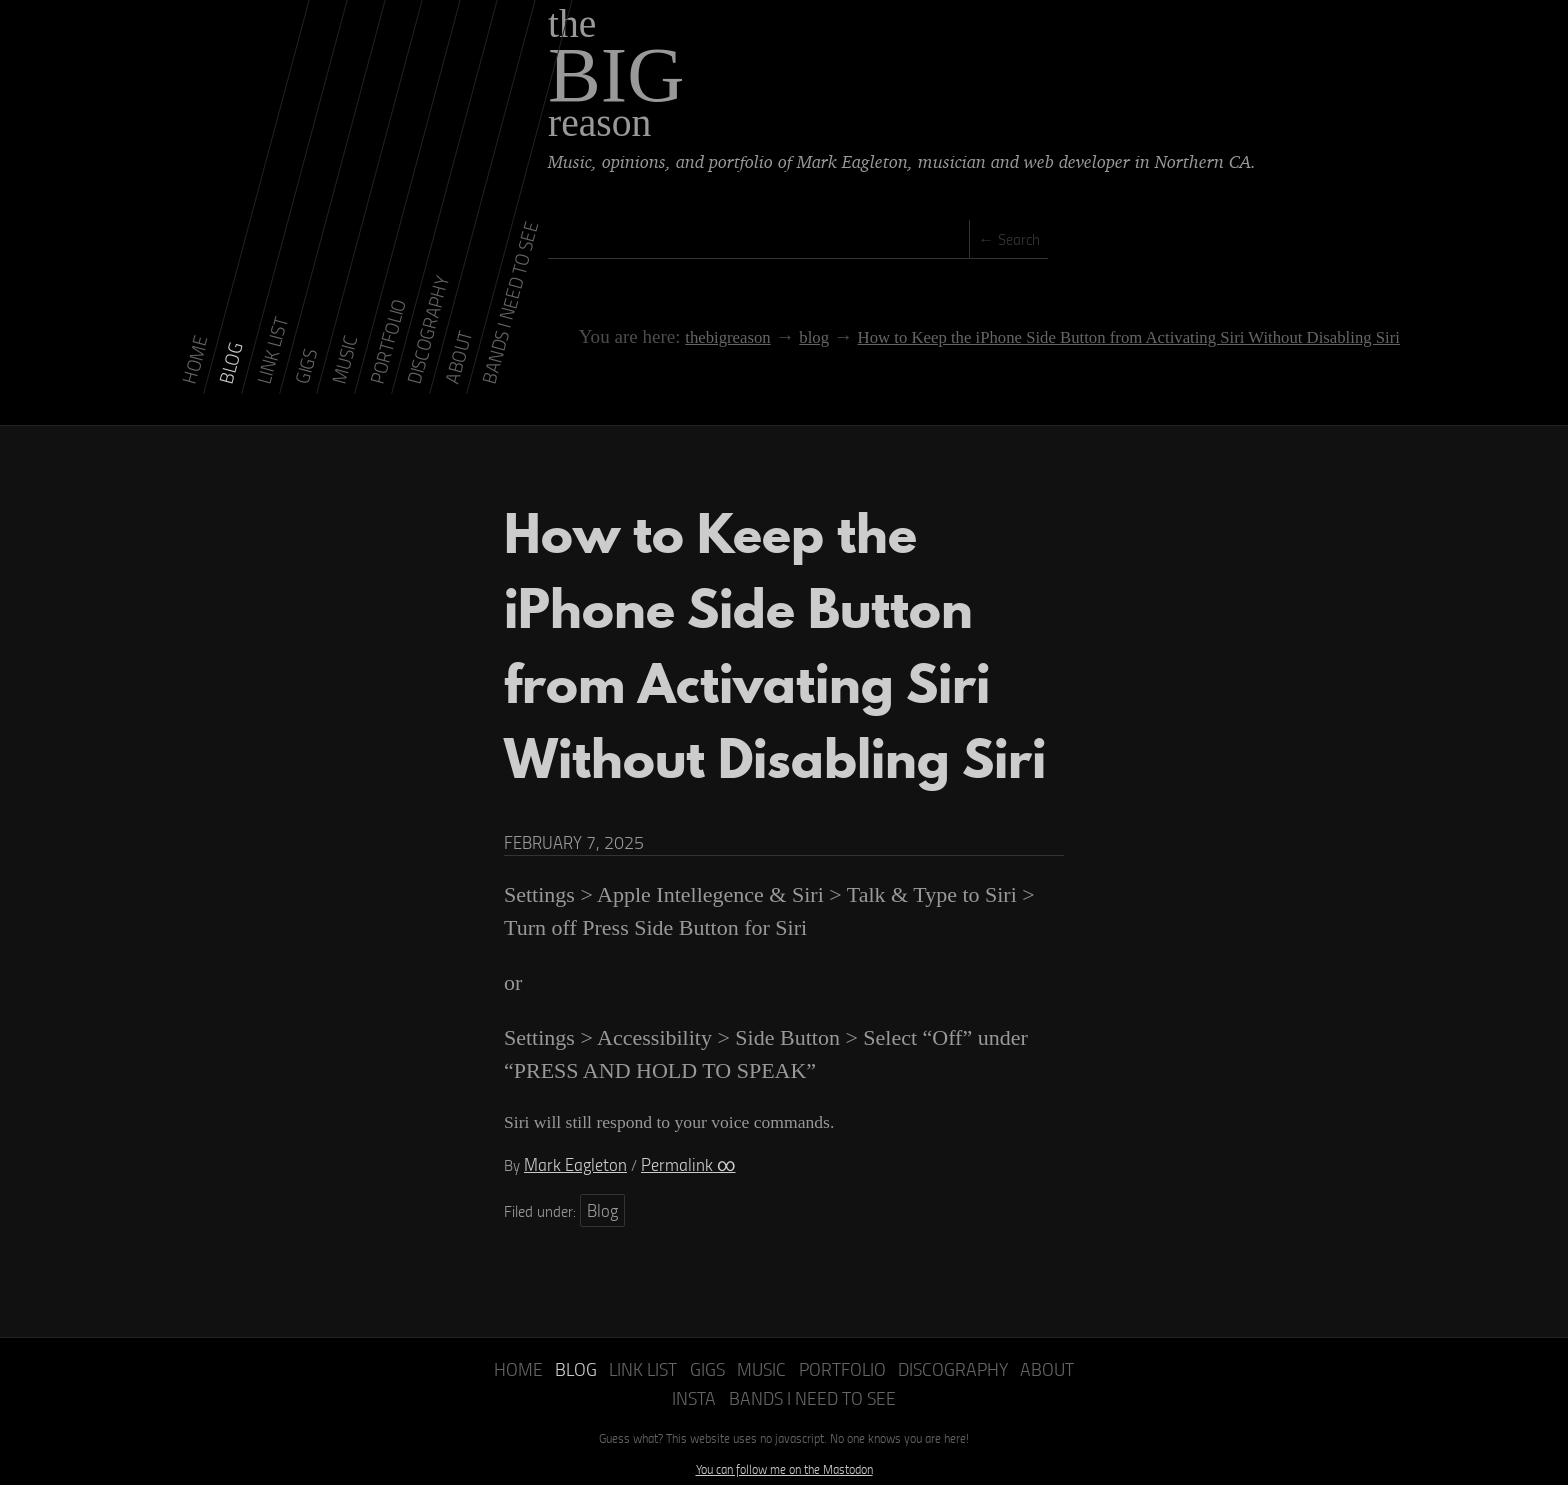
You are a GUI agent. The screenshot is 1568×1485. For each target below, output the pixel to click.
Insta (1054, 1328)
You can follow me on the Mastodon (784, 1423)
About (999, 1328)
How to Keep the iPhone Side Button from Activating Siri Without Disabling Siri (1103, 319)
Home (515, 1328)
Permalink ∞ (669, 1131)
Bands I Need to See (784, 1353)
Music (742, 1328)
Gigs (692, 1328)
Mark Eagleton (569, 1131)
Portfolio (814, 1328)
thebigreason (709, 319)
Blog (600, 1173)
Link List (631, 1328)
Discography (915, 1328)
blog (792, 319)
